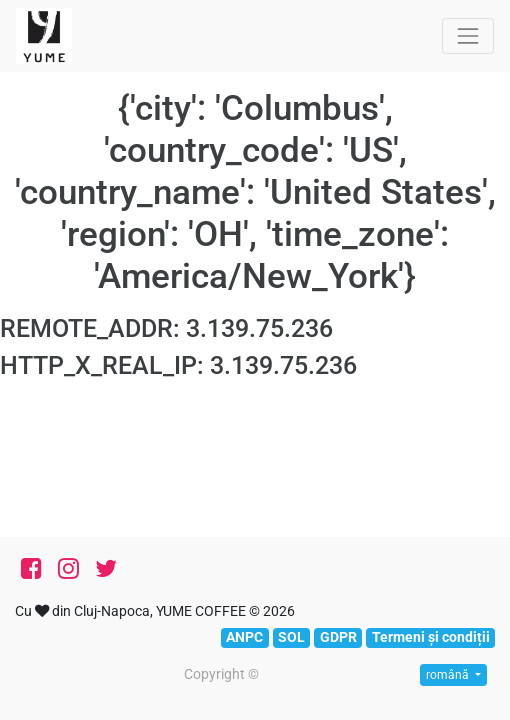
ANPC (244, 637)
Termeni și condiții (431, 637)
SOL (291, 637)
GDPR (338, 637)
